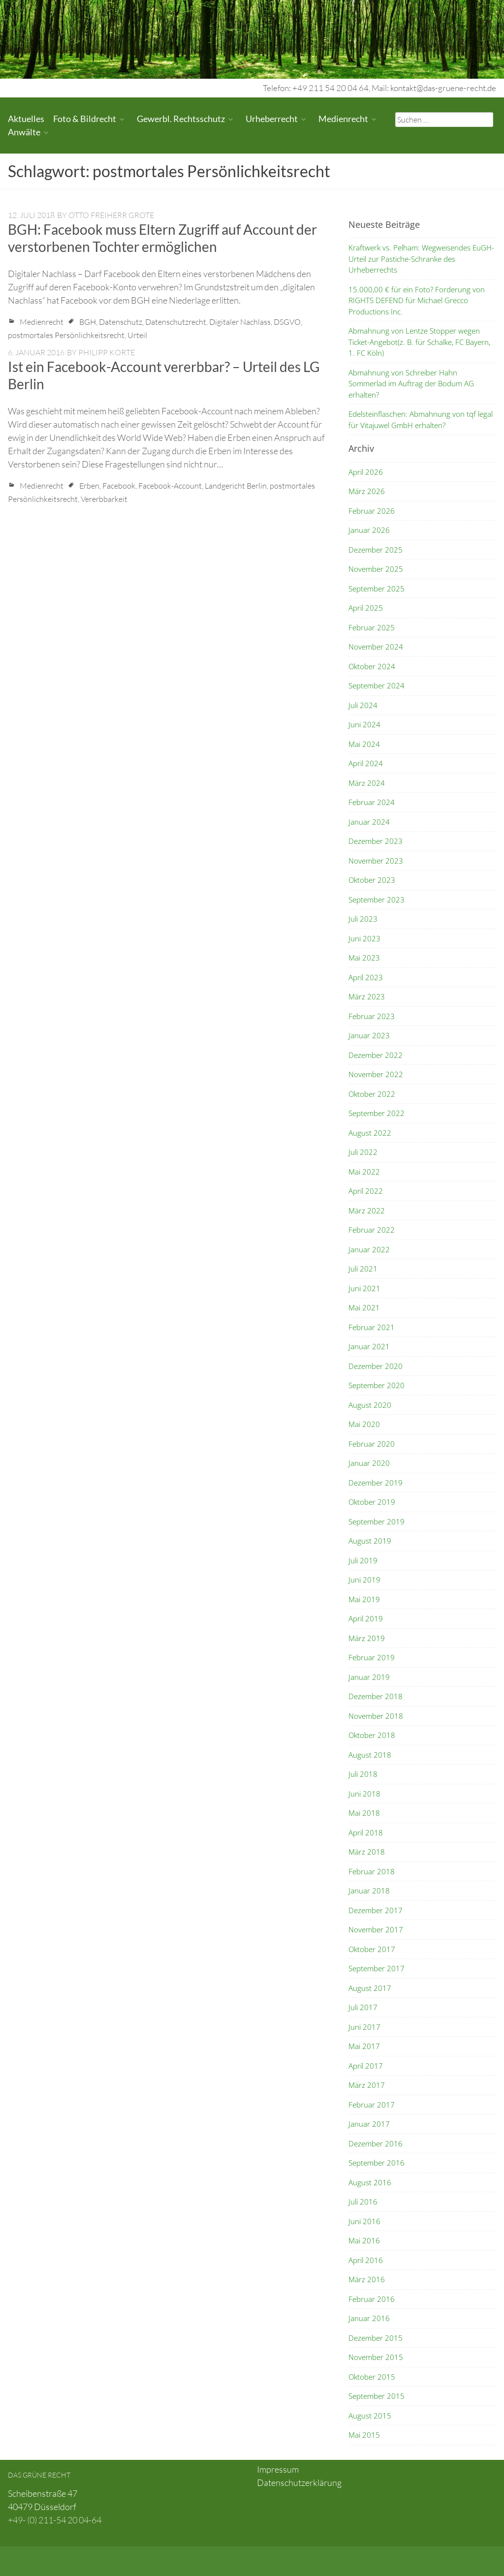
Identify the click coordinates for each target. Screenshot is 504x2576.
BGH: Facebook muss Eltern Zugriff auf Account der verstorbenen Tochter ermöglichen (162, 238)
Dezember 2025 (375, 550)
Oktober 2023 (371, 880)
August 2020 (369, 1405)
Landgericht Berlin (236, 486)
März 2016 (366, 2279)
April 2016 (365, 2260)
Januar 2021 (369, 1346)
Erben (89, 486)
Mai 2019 (364, 1599)
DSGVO (287, 322)
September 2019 (376, 1521)
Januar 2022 (369, 1249)
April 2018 (365, 1832)
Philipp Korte (106, 352)
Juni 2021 (364, 1288)
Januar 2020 (369, 1463)
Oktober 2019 (371, 1502)
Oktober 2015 (371, 2377)
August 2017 (369, 1988)
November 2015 (375, 2357)
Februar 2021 (371, 1327)
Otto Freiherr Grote (111, 215)
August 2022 (369, 1133)
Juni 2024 (364, 724)
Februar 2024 (371, 802)
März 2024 (366, 783)
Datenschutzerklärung (299, 2482)
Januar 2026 (369, 530)
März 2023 (366, 996)
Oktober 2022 (371, 1094)
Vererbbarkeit (104, 499)
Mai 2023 (364, 957)
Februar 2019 (371, 1657)
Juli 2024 (363, 705)
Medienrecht (343, 118)
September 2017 (376, 1968)
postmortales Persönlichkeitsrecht (66, 335)
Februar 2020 (371, 1444)
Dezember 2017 (375, 1910)
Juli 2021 (363, 1268)
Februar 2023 (371, 1016)
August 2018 (369, 1755)
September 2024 (376, 685)
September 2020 (376, 1385)
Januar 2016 (369, 2318)
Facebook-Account (170, 486)
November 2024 (375, 647)
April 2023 (365, 977)
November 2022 (375, 1074)
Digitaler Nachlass (240, 322)
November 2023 (375, 861)
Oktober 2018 (371, 1735)
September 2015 (376, 2396)
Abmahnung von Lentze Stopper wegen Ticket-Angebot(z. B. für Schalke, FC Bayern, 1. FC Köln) (419, 342)
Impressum (278, 2469)
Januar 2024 (369, 822)
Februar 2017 (371, 2105)
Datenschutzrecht (175, 322)
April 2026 (365, 472)
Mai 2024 (364, 744)
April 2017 (365, 2066)
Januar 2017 (369, 2124)
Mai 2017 (364, 2046)
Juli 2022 (363, 1152)
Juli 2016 (363, 2201)
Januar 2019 (369, 1677)
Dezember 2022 (375, 1055)
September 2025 (376, 588)
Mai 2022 (364, 1172)
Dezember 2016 (375, 2143)
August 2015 (369, 2416)
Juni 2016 (364, 2221)
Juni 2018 (364, 1794)
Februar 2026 (371, 511)
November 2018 (375, 1716)
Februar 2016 (371, 2299)
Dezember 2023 (375, 841)
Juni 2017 (364, 2027)
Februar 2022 (371, 1230)
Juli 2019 (363, 1560)
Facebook (118, 486)
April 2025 (365, 608)
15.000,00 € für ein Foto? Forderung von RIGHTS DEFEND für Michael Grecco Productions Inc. (416, 300)
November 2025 (375, 569)
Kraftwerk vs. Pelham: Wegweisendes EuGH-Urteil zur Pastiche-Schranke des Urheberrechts (421, 259)
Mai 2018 (364, 1813)
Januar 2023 (369, 1035)
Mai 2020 (364, 1424)
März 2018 (366, 1852)
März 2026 (366, 491)
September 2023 (376, 899)
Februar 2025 (371, 627)
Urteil (137, 335)
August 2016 (369, 2182)
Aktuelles (26, 118)
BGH (87, 322)
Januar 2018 (369, 1890)
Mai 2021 (364, 1307)
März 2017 (366, 2085)
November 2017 (375, 1929)
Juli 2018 (363, 1774)
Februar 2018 (371, 1871)
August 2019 (369, 1541)
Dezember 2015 (375, 2338)
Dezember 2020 (375, 1366)
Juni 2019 (364, 1579)
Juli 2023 (363, 919)
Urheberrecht (272, 118)
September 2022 (376, 1113)
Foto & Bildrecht (84, 118)
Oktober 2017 (371, 1949)
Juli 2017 (363, 2007)
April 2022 (365, 1191)
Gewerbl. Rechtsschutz (181, 118)
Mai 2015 (364, 2435)
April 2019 (365, 1618)
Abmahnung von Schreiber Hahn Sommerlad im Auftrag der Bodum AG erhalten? (411, 384)
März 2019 (366, 1638)
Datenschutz (120, 322)
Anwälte (24, 131)
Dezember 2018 (375, 1696)
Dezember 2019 (375, 1483)
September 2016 (376, 2163)
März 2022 (366, 1210)
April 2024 (365, 763)
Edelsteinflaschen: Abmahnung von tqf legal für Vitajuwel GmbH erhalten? (420, 419)
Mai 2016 (364, 2240)
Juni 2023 (364, 938)
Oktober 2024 (371, 666)
